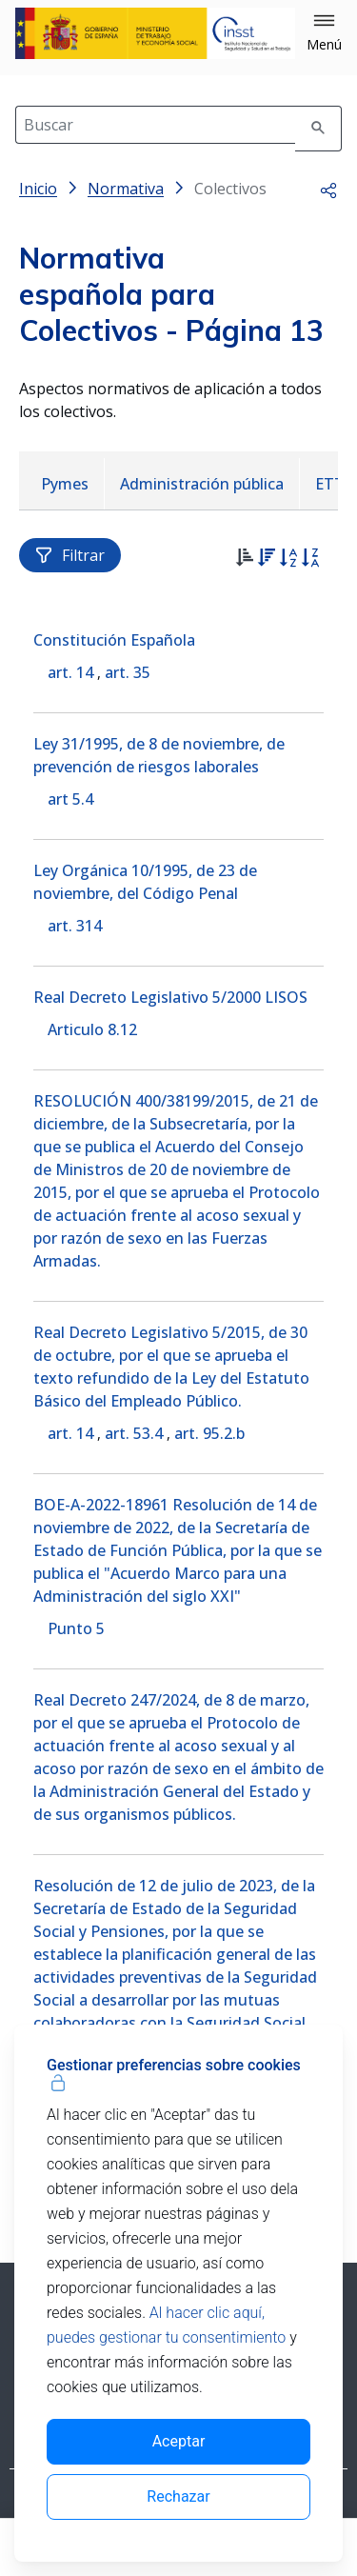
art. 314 (75, 925)
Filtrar (70, 555)
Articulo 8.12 (92, 1029)
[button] (324, 33)
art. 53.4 (134, 1433)
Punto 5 (76, 1628)
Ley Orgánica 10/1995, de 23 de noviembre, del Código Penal (145, 882)
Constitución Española (114, 639)
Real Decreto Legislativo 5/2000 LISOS (170, 997)
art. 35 (127, 672)
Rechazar (178, 2496)
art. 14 (70, 672)
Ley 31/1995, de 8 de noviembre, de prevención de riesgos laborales (159, 755)
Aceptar (179, 2441)
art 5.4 (70, 799)
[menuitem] (65, 483)
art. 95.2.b (209, 1433)
